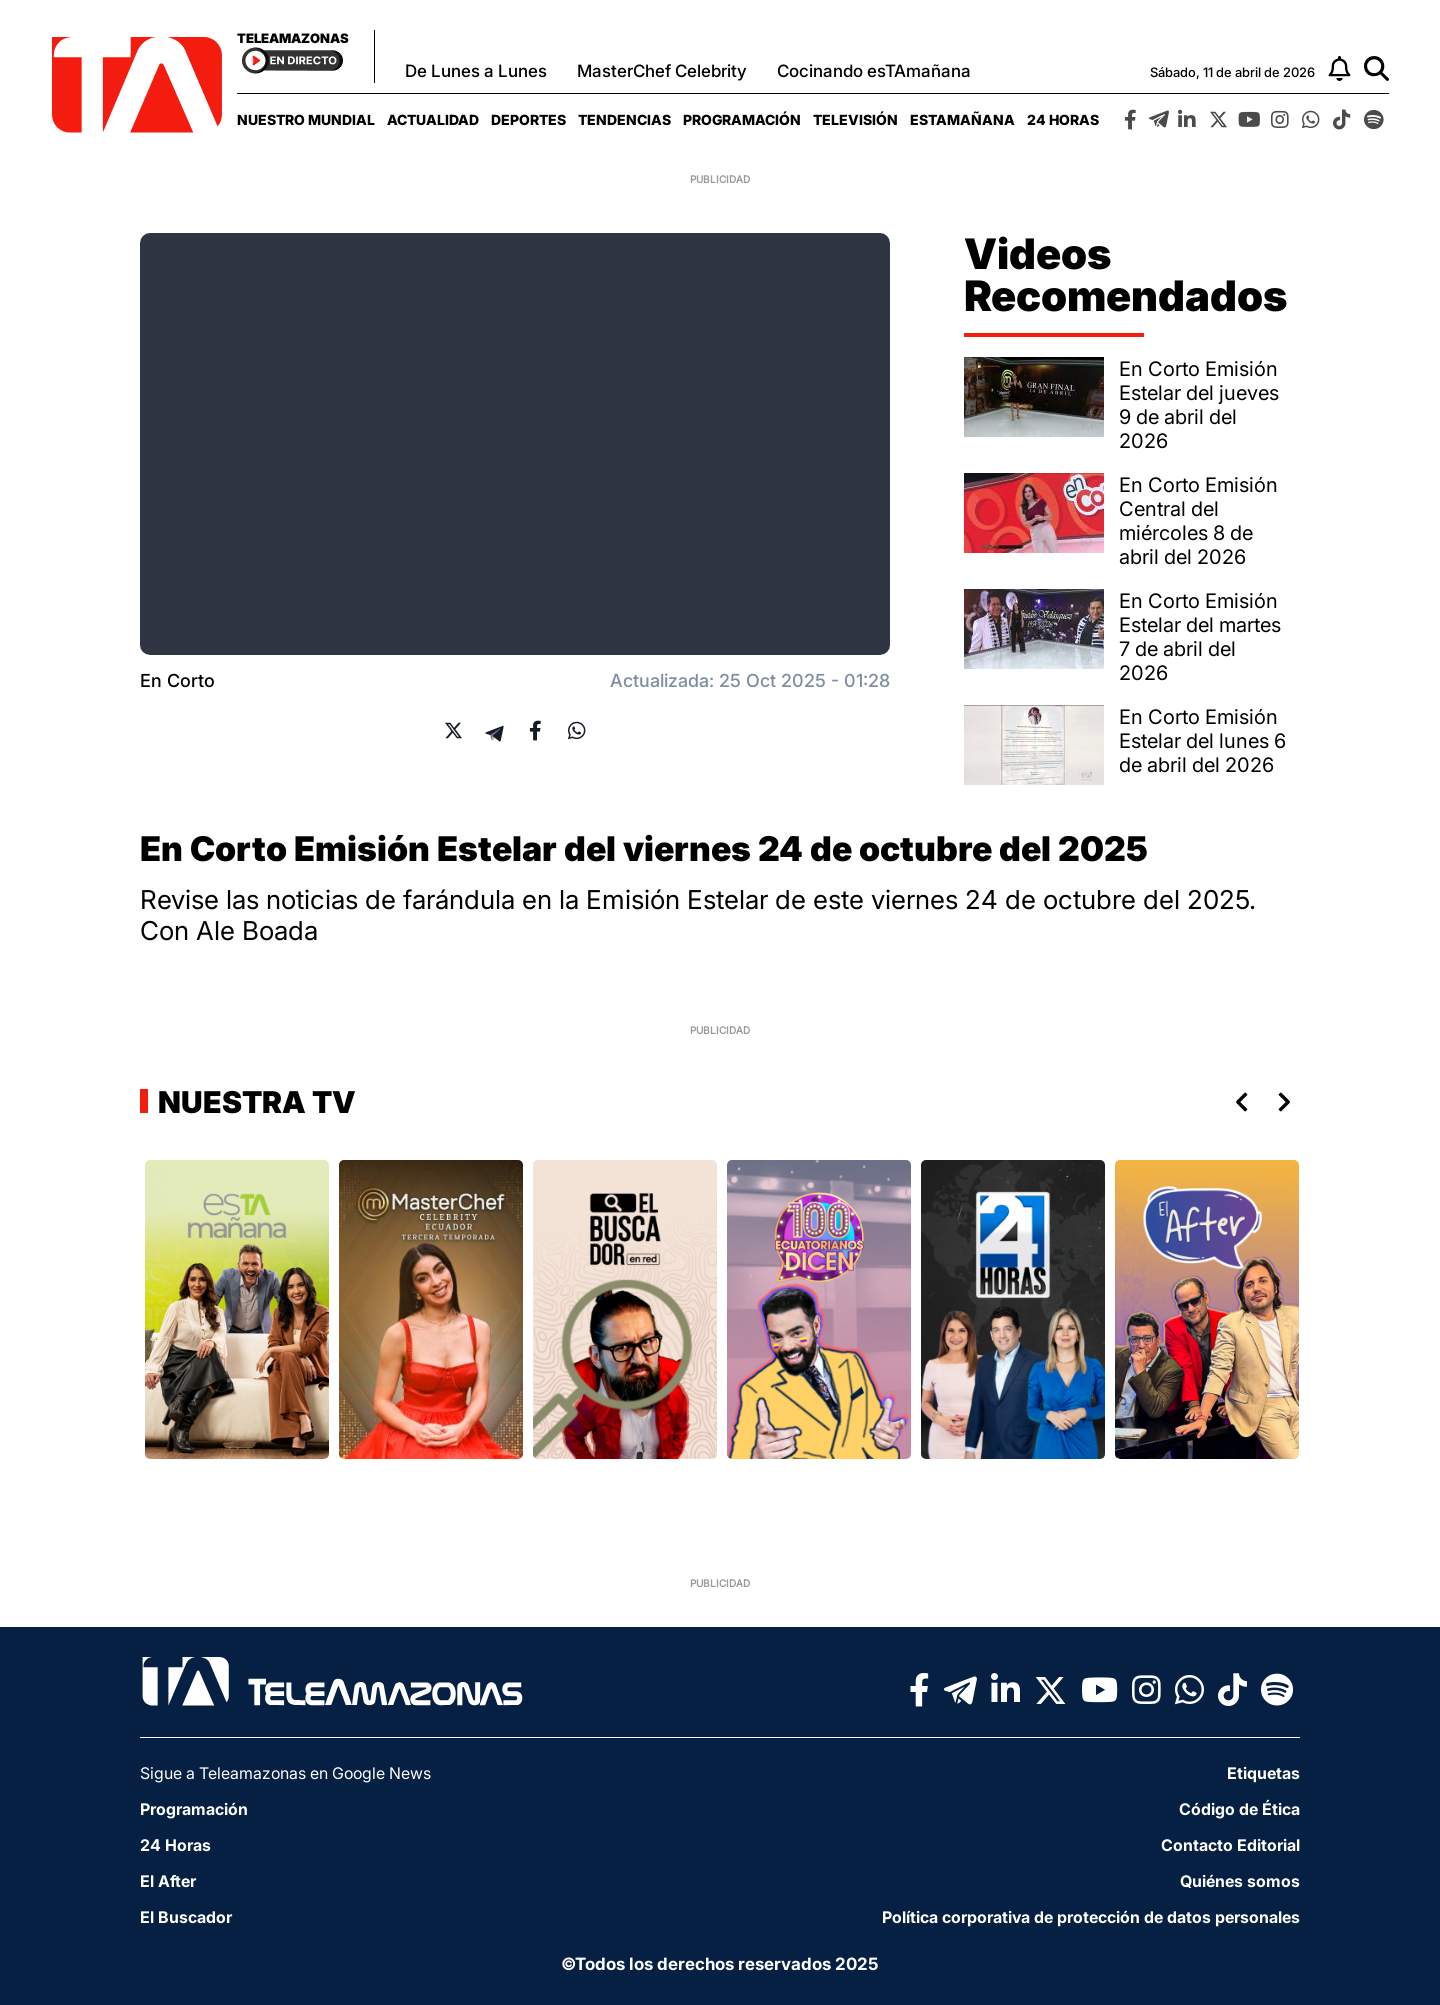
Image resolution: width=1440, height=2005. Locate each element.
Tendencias (624, 119)
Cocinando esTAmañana (874, 71)
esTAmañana (962, 119)
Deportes (528, 119)
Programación (742, 119)
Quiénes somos (1240, 1881)
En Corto (177, 680)
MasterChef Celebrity (662, 71)
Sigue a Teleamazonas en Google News (285, 1773)
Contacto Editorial (1230, 1845)
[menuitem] (306, 119)
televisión (855, 119)
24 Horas (1063, 119)
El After (168, 1881)
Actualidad (433, 119)
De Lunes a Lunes (476, 71)
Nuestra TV (254, 1102)
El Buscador (186, 1917)
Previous (1238, 1102)
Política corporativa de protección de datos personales (1091, 1917)
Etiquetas (1263, 1773)
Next (1288, 1102)
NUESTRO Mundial (306, 119)
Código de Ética (1239, 1809)
